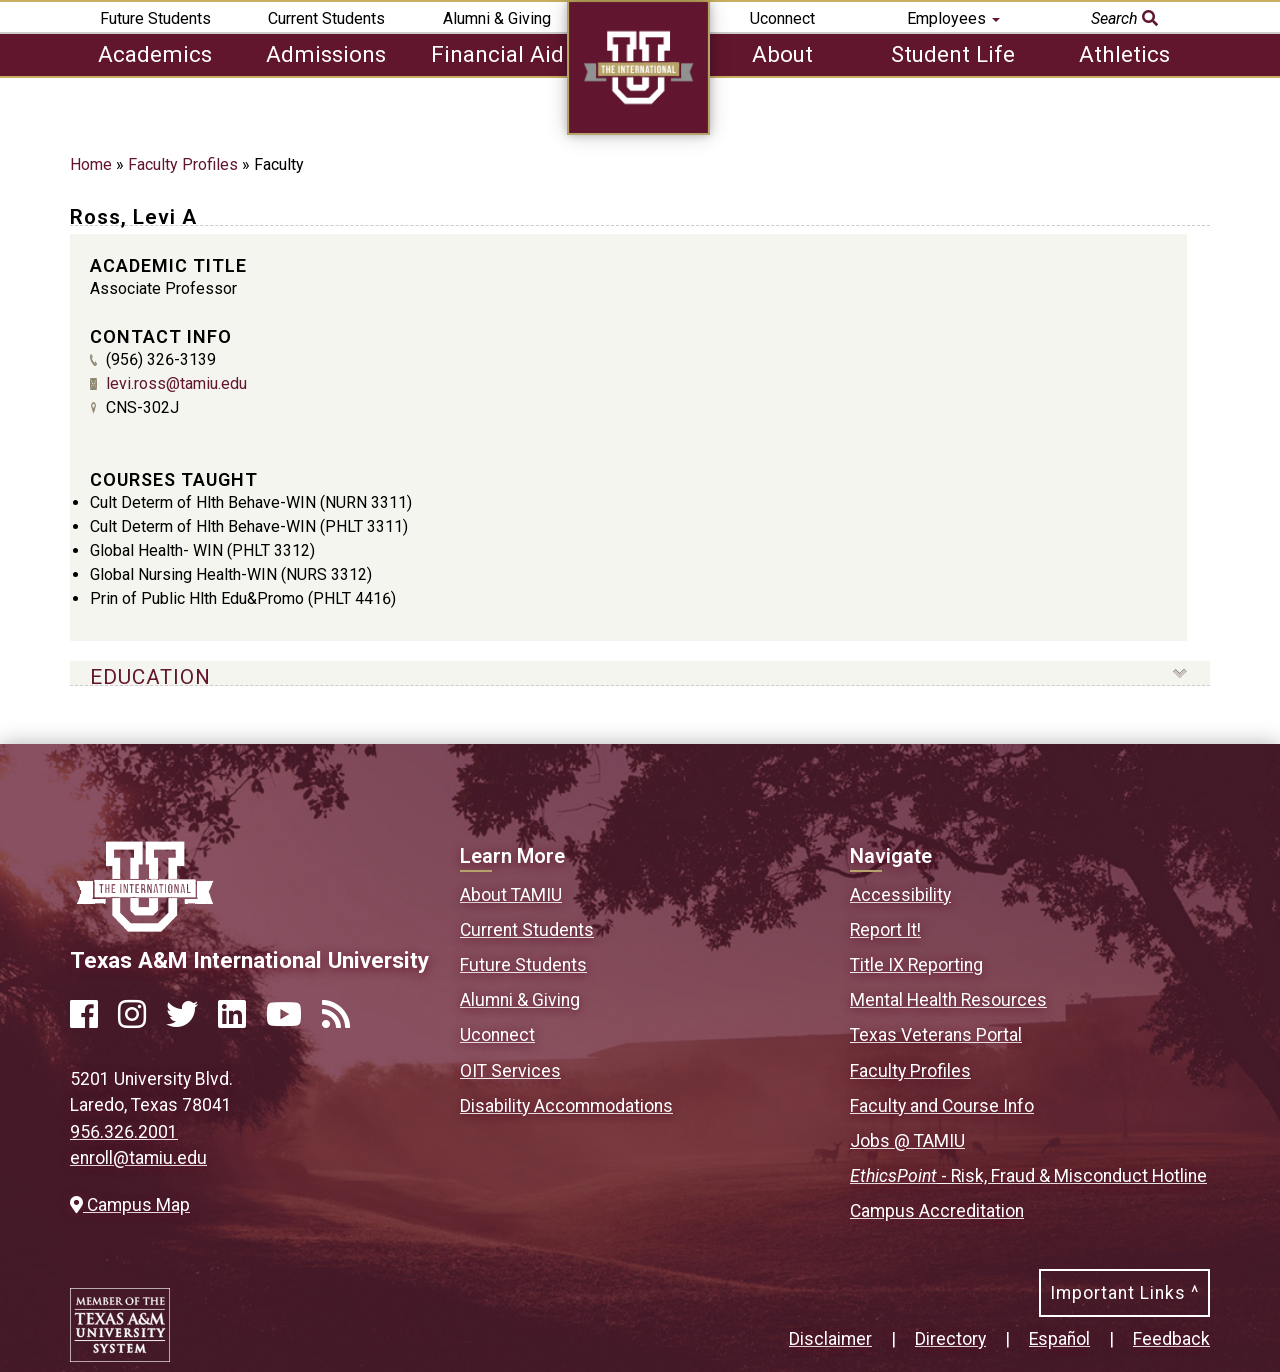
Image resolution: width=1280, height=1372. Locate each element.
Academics (155, 54)
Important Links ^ (1124, 1293)
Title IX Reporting (916, 965)
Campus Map (130, 1205)
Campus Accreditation (937, 1211)
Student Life (953, 54)
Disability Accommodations (566, 1106)
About (782, 54)
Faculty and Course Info (942, 1106)
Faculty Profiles (183, 164)
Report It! (885, 930)
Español (1059, 1339)
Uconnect (782, 18)
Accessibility (900, 895)
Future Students (155, 18)
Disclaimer (830, 1339)
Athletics (1124, 54)
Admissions (326, 54)
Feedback (1171, 1339)
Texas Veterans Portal (936, 1035)
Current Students (326, 18)
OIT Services (510, 1071)
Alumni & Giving (497, 18)
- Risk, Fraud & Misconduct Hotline (1028, 1176)
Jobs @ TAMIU (907, 1141)
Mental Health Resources (948, 1000)
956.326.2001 (124, 1132)
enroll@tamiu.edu (138, 1158)
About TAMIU (511, 895)
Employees (953, 18)
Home (91, 164)
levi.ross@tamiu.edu (176, 383)
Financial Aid (497, 54)
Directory (950, 1339)
